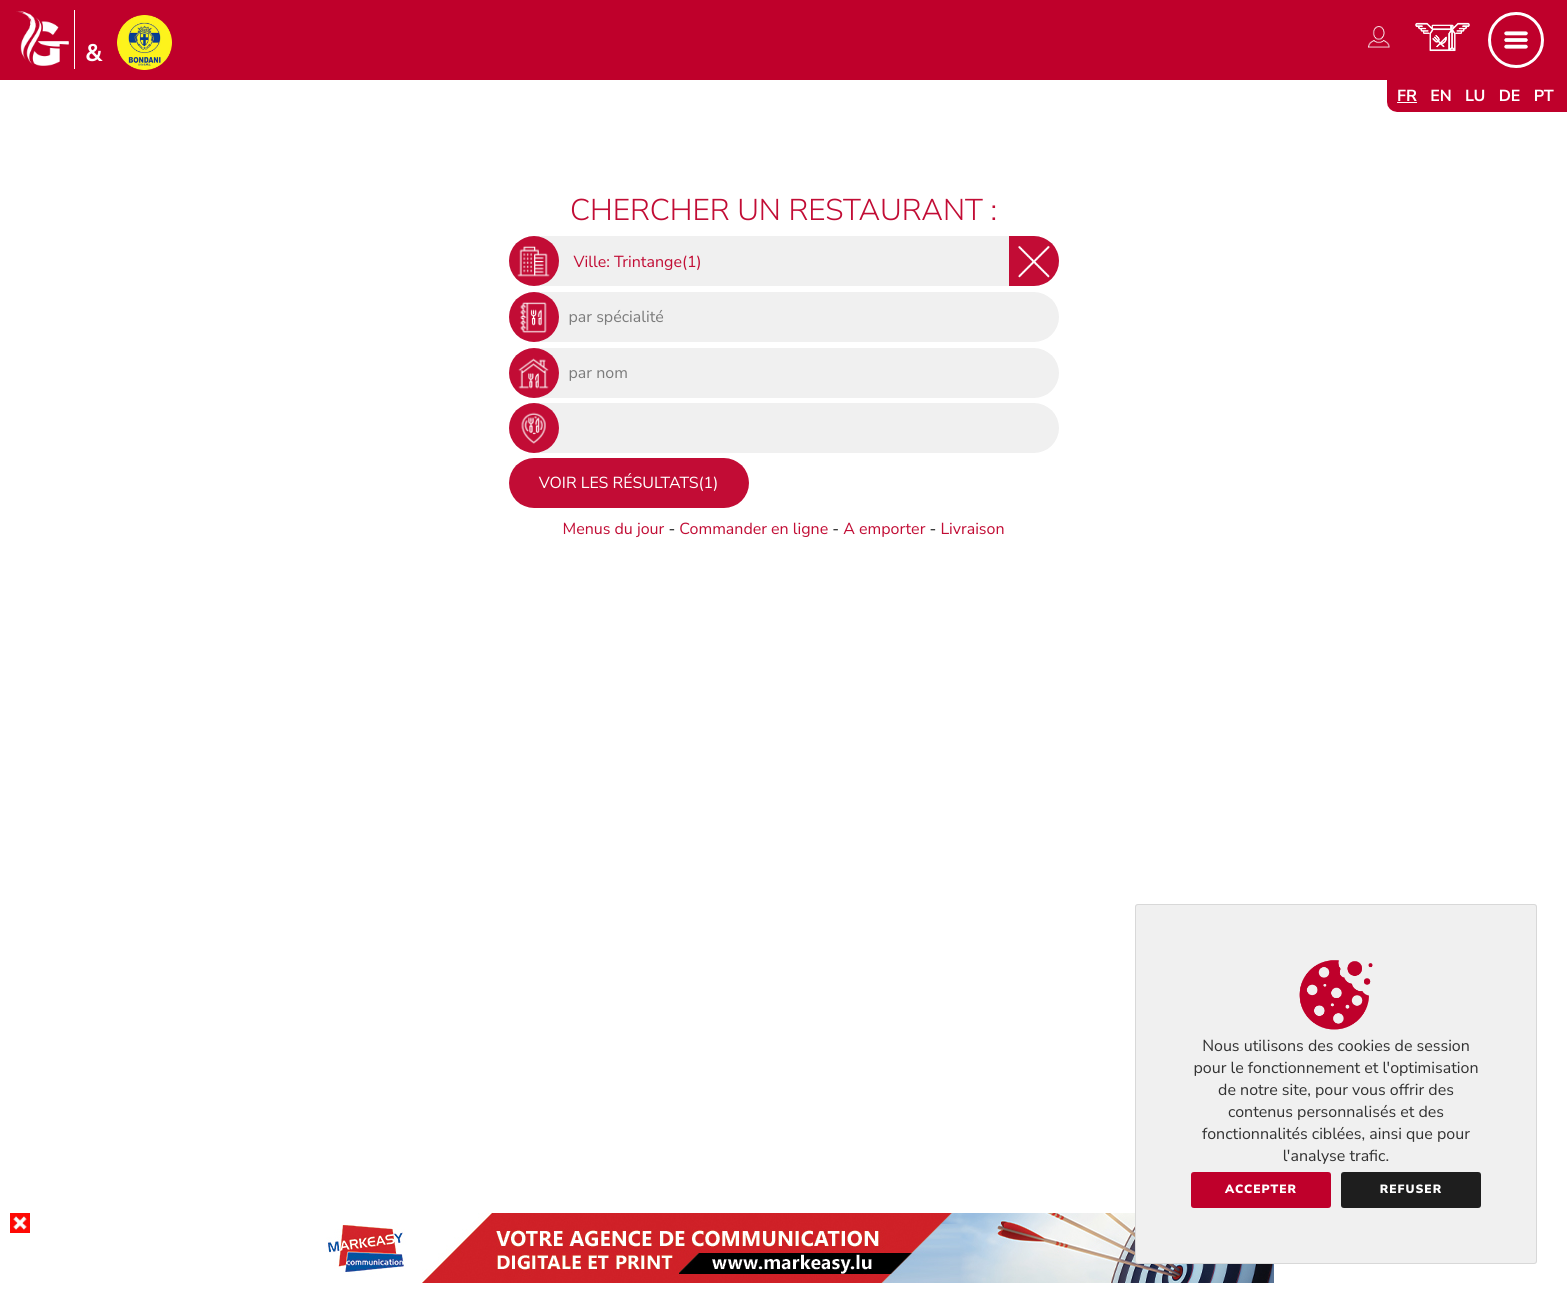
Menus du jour (613, 529)
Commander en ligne (753, 529)
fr (1407, 96)
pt (1544, 96)
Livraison (972, 529)
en (1441, 96)
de (1510, 96)
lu (1475, 96)
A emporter (884, 529)
